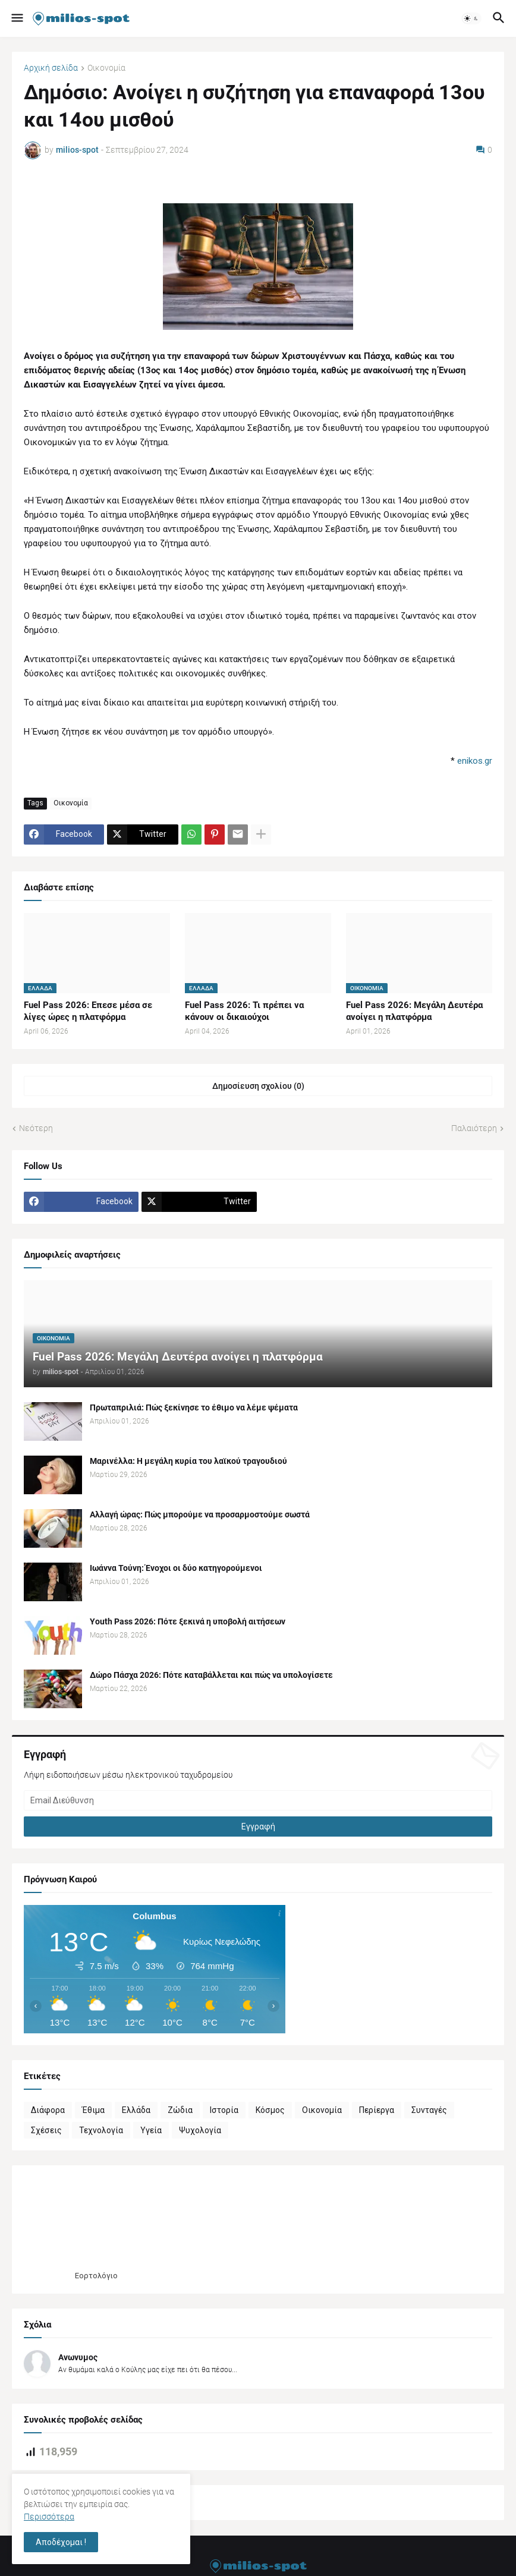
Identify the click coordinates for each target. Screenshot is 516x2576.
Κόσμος (270, 2110)
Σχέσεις (46, 2130)
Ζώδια (180, 2110)
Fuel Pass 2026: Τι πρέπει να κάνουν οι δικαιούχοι (244, 1011)
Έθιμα (93, 2110)
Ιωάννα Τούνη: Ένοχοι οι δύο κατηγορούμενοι (176, 1568)
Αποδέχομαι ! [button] (61, 2542)
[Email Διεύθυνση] (258, 1800)
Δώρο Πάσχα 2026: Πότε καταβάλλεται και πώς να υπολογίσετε (211, 1675)
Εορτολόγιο (96, 2275)
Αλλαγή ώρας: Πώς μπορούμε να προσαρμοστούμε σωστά (200, 1514)
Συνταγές (429, 2110)
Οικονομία (106, 68)
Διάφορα (48, 2110)
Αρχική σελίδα (51, 68)
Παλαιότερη (474, 1128)
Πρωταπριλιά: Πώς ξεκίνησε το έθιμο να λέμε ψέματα (194, 1407)
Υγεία (151, 2130)
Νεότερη (36, 1128)
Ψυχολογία (200, 2130)
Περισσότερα (49, 2516)
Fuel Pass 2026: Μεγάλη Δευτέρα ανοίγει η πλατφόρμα (414, 1011)
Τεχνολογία (101, 2130)
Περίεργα (376, 2110)
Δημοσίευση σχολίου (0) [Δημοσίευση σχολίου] (258, 1086)
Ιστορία (224, 2110)
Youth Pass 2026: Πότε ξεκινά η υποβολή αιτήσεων (187, 1621)
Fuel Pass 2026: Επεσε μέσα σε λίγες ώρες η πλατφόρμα (88, 1011)
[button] (16, 18)
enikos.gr (474, 760)
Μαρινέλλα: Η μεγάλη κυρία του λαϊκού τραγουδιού (188, 1461)
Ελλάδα (136, 2110)
